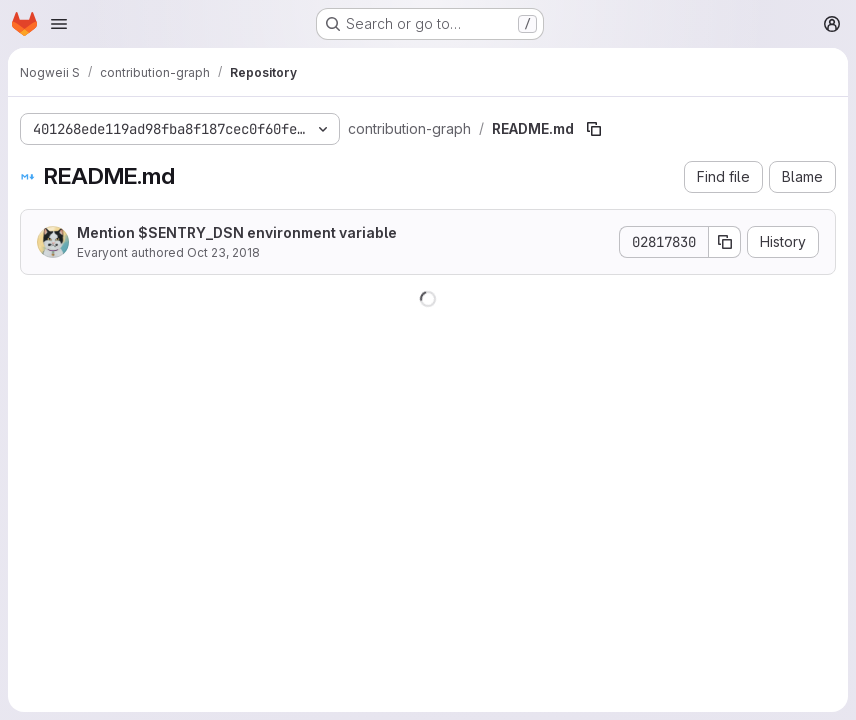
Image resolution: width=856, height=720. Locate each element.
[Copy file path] (594, 129)
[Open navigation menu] (59, 24)
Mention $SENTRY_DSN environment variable (237, 232)
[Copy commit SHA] (725, 242)
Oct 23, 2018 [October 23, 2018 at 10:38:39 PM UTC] (223, 252)
